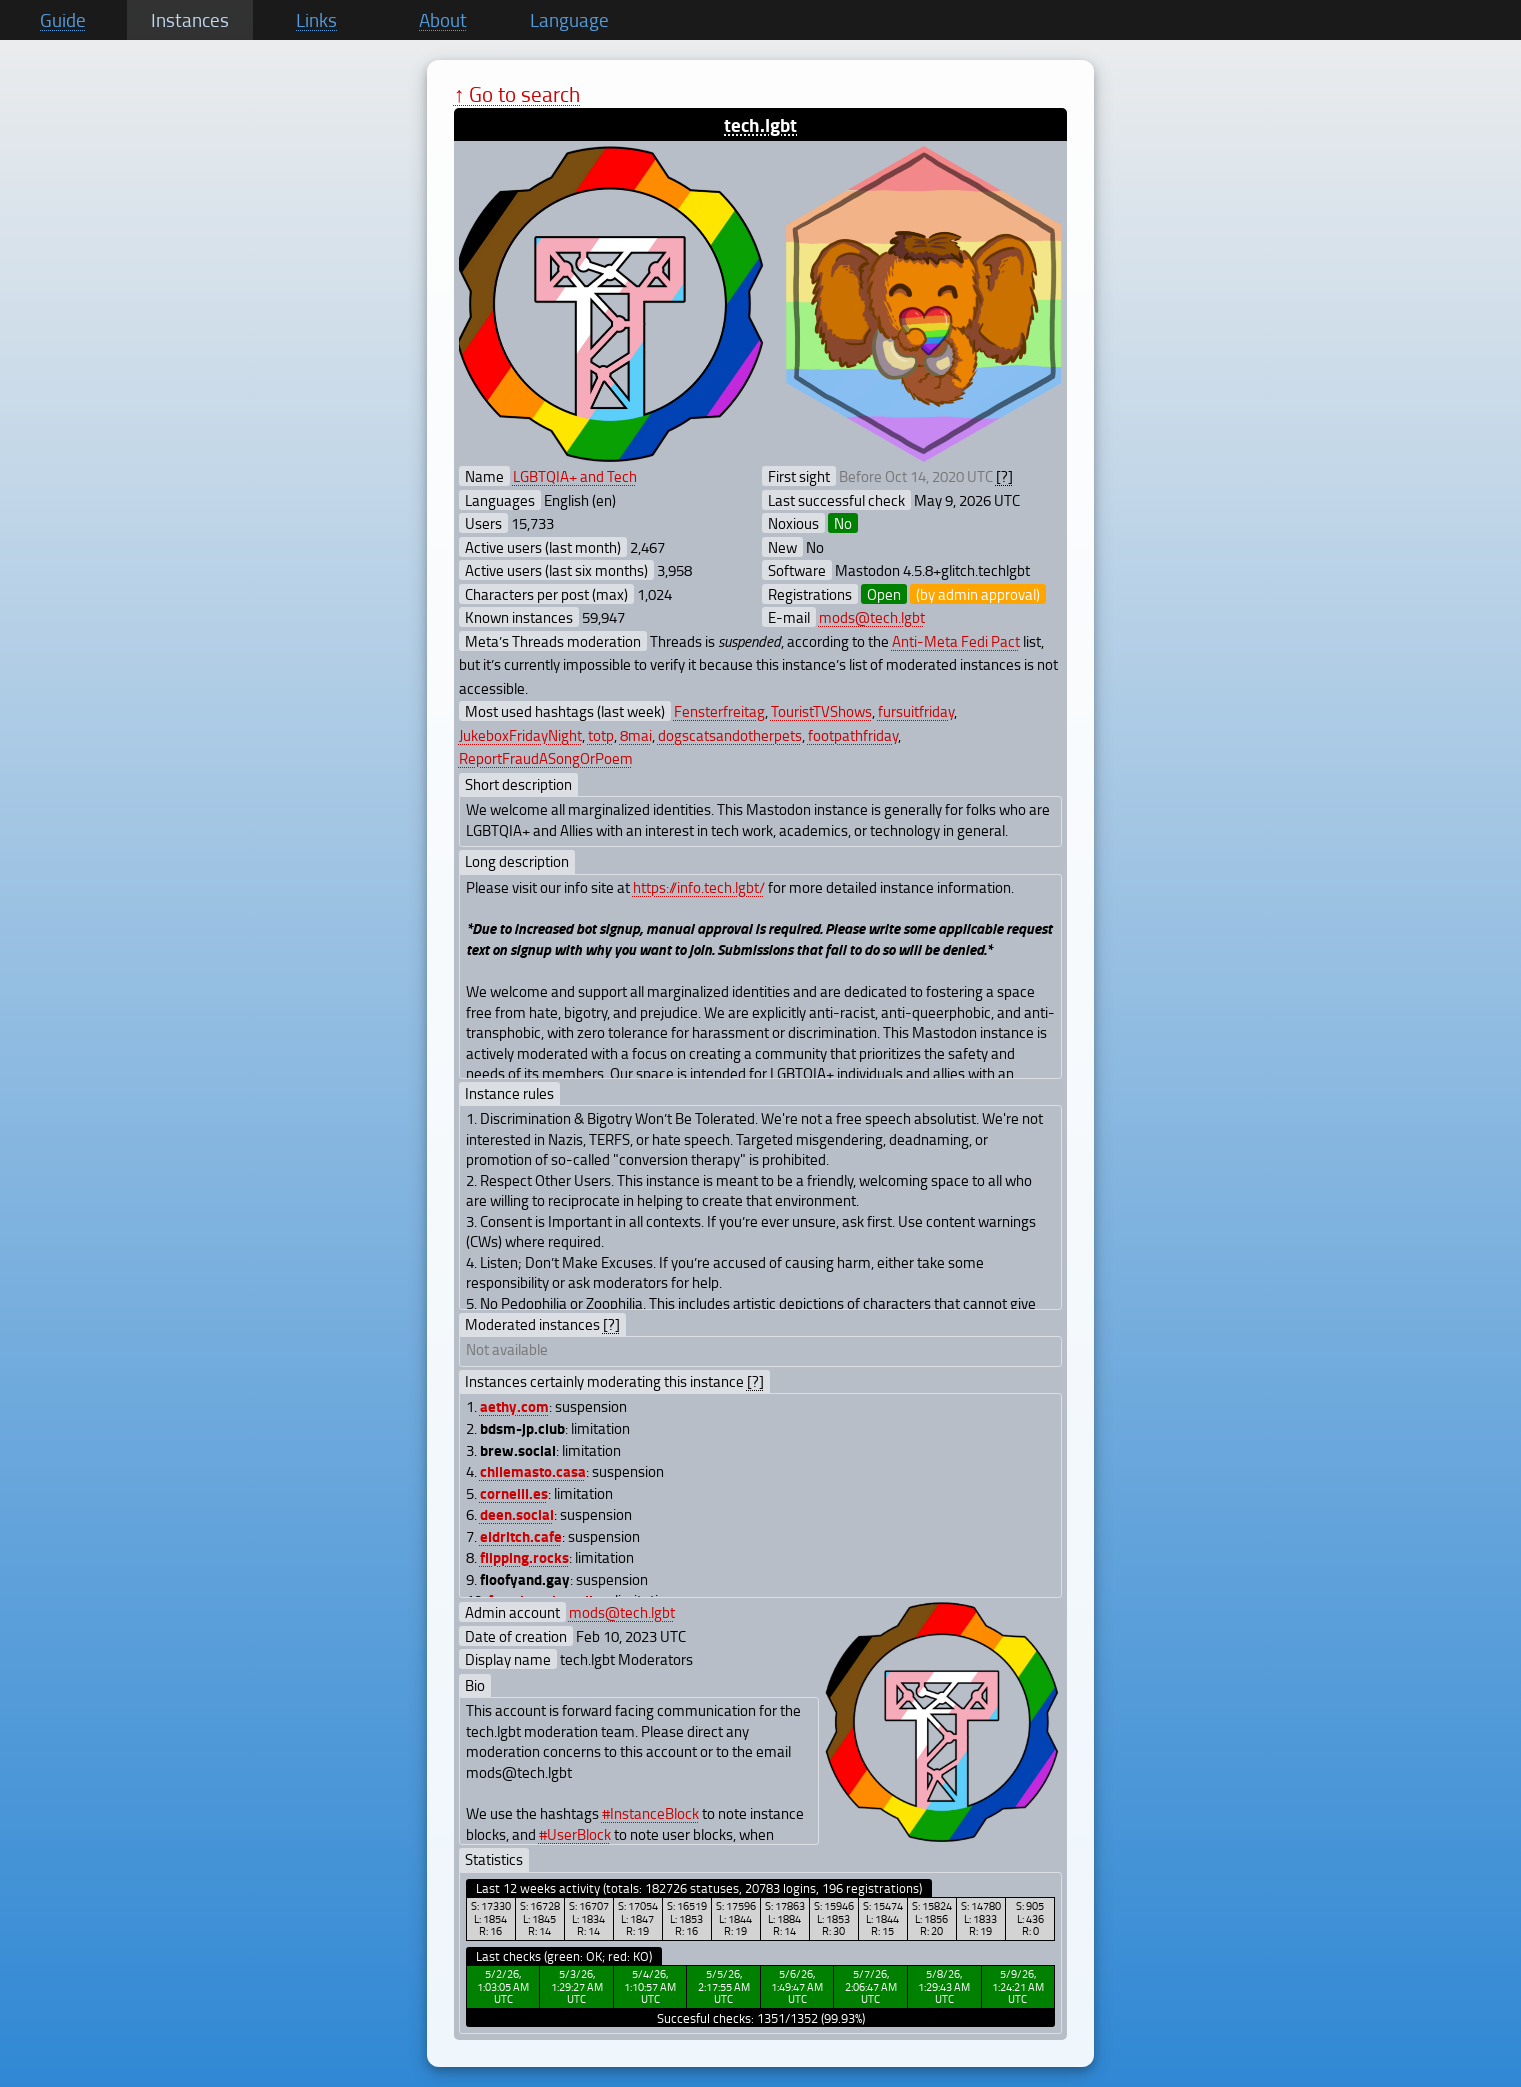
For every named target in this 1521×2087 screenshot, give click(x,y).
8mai (636, 735)
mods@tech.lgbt (872, 617)
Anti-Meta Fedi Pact (956, 641)
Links (316, 20)
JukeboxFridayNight (520, 735)
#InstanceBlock (650, 1813)
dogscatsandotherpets (730, 735)
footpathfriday (853, 735)
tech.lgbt (760, 124)
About (443, 20)
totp (601, 735)
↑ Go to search (517, 93)
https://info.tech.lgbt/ (699, 887)
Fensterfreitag (719, 711)
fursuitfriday (916, 711)
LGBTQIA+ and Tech (575, 476)
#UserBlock (575, 1834)
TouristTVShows (821, 711)
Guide (63, 20)
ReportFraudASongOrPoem (546, 758)
